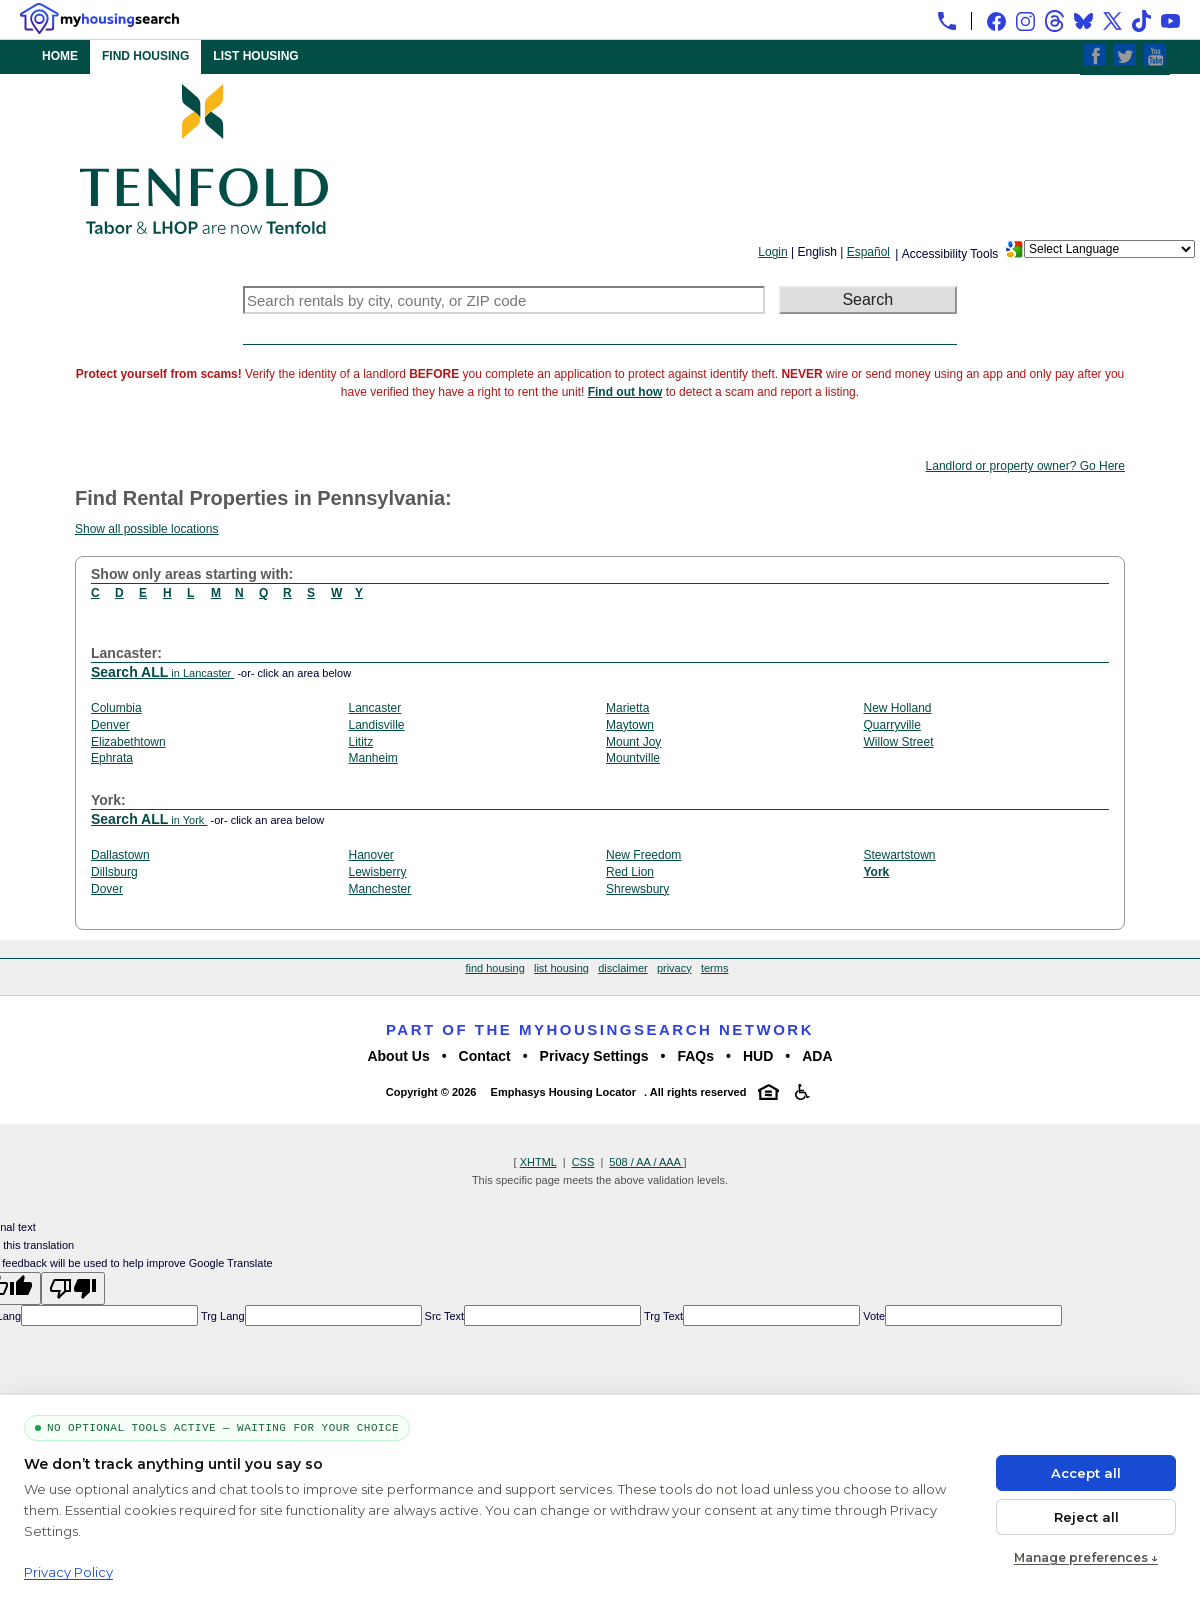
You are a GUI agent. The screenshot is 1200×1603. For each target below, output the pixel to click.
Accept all (1086, 1473)
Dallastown (120, 855)
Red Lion (630, 872)
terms (715, 968)
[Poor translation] (73, 1288)
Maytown (630, 725)
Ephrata (112, 758)
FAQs (695, 1056)
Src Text (443, 1316)
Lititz (361, 742)
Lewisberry (378, 872)
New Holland (898, 708)
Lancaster (375, 708)
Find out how (625, 392)
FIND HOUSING (145, 56)
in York (149, 820)
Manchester (380, 889)
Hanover (371, 855)
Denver (110, 725)
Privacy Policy (68, 1572)
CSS (583, 1162)
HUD (758, 1056)
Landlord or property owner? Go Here (1025, 466)
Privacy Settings (594, 1056)
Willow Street (899, 742)
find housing (494, 968)
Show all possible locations (146, 529)
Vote (872, 1316)
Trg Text (662, 1316)
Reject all (1086, 1517)
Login (772, 252)
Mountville (633, 758)
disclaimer (623, 968)
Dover (107, 889)
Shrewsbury (637, 889)
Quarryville (892, 725)
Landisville (377, 725)
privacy (674, 968)
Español (868, 252)
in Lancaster (162, 673)
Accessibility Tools (950, 254)
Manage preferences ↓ (1086, 1557)
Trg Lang (221, 1316)
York (877, 872)
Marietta (627, 708)
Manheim (373, 758)
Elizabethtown (128, 742)
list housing (561, 968)
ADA (817, 1056)
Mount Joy (633, 742)
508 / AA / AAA (646, 1162)
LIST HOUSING (255, 56)
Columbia (116, 708)
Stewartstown (900, 855)
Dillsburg (114, 872)
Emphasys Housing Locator (563, 1092)
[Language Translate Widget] (1109, 249)
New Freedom (643, 855)
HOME (60, 56)
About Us (398, 1056)
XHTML (538, 1162)
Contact (485, 1056)
